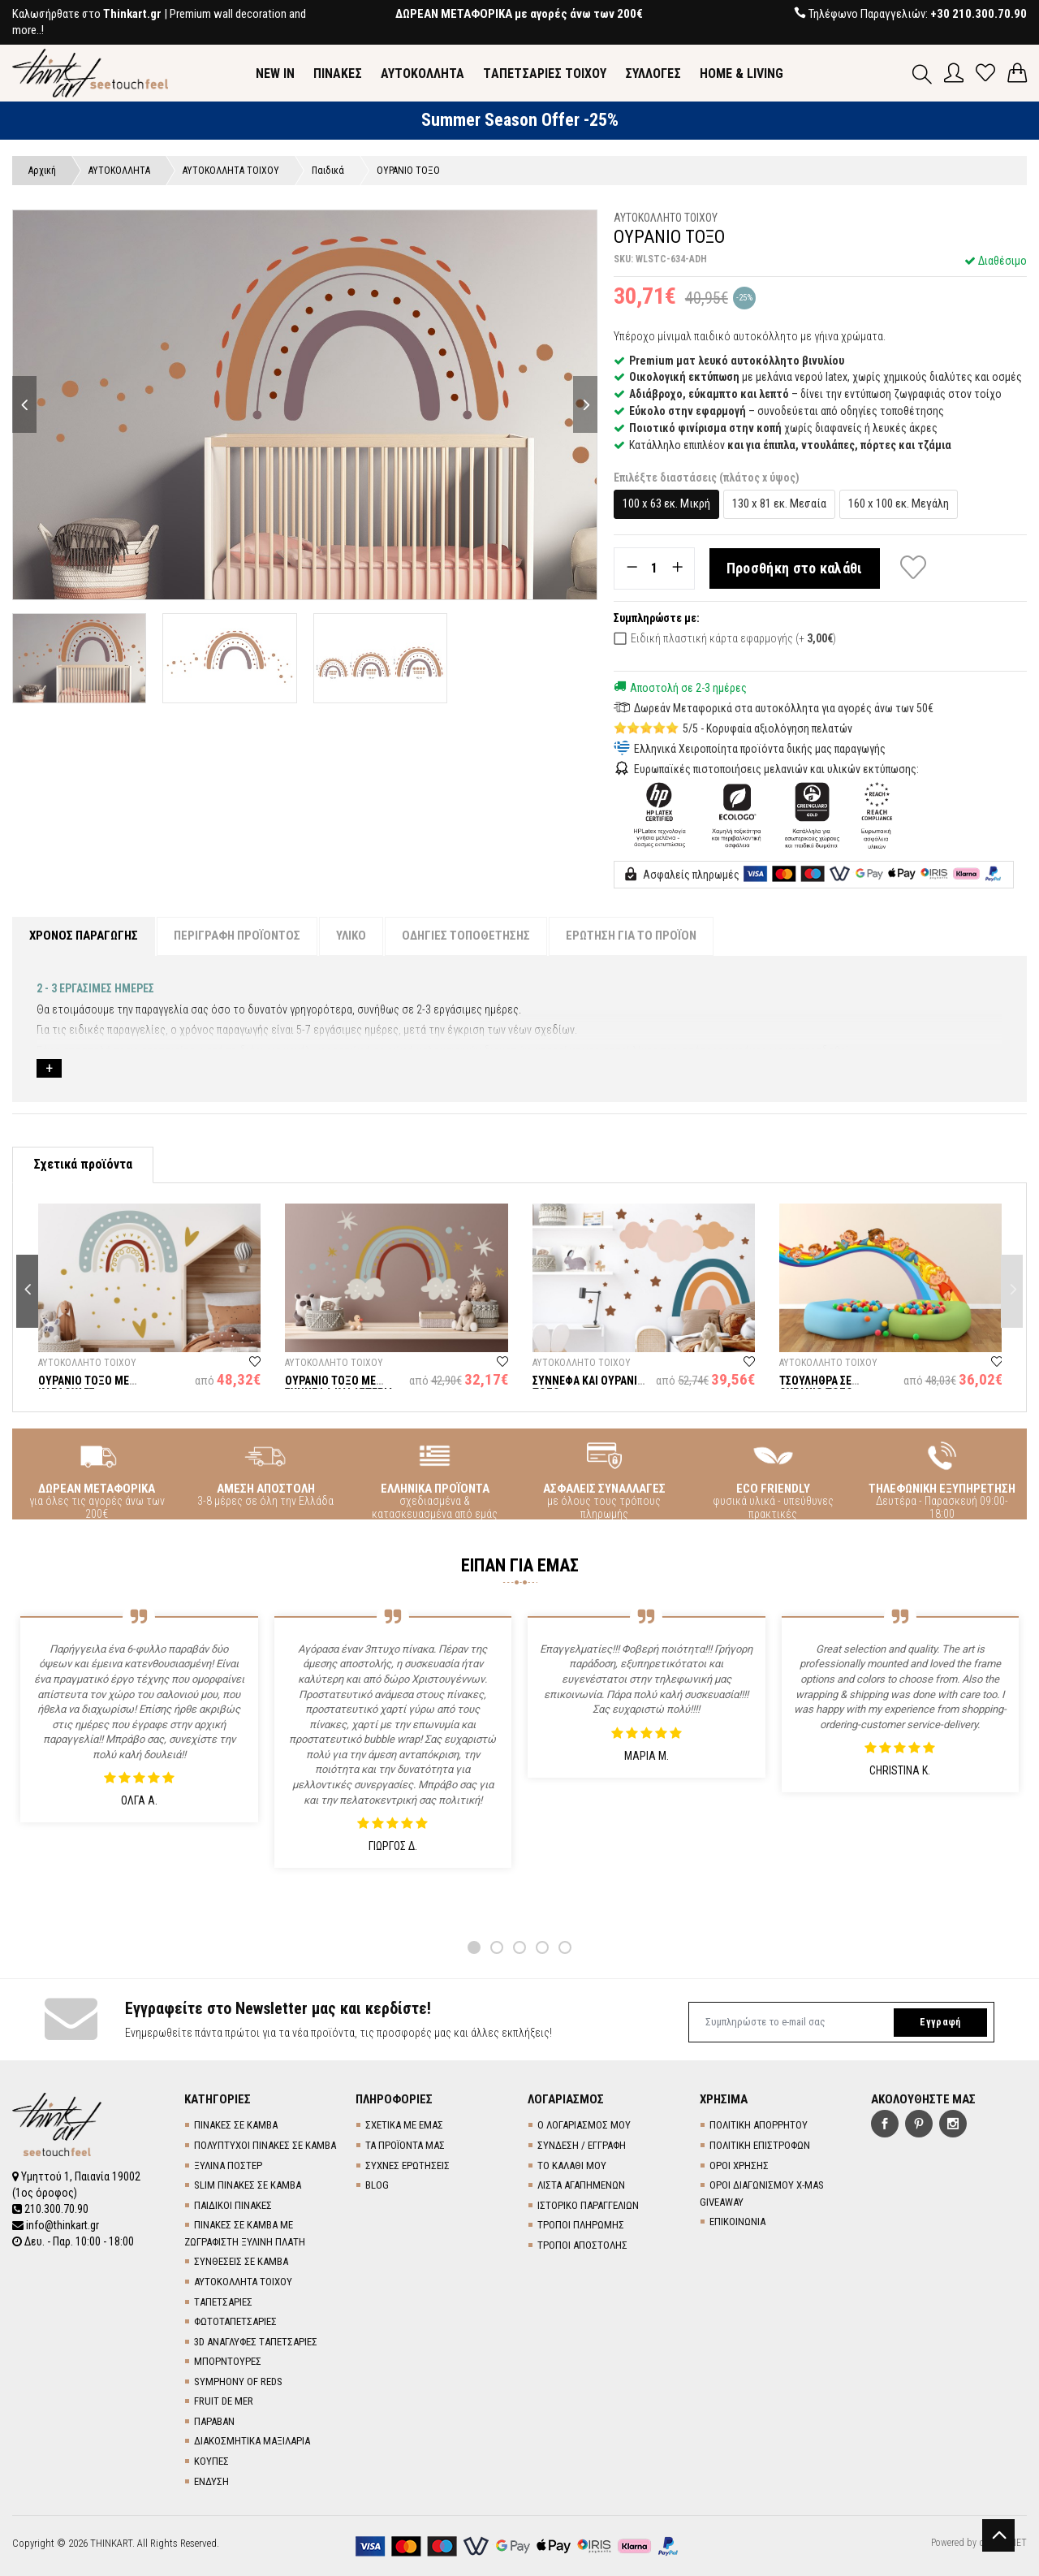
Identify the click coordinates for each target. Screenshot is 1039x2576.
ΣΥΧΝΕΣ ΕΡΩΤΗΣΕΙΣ (407, 2165)
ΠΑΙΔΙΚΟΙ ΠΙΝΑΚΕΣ (233, 2205)
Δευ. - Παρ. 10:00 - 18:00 (73, 2241)
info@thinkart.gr (55, 2225)
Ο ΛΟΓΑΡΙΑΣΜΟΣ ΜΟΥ (584, 2125)
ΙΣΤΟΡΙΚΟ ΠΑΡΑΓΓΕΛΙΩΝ (588, 2205)
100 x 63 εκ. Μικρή (666, 503)
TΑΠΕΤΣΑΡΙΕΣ (223, 2302)
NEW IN (275, 73)
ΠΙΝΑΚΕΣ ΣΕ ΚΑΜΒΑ (236, 2125)
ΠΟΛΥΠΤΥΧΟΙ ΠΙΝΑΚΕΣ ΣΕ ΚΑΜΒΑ (265, 2145)
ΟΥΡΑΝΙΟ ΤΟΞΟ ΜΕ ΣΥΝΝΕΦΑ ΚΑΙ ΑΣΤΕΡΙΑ (339, 1386)
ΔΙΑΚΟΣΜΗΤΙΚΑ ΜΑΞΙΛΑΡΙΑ (252, 2441)
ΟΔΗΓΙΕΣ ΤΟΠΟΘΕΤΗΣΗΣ (466, 935)
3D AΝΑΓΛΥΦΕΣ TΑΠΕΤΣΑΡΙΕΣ (255, 2342)
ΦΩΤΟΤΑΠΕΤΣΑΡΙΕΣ (235, 2321)
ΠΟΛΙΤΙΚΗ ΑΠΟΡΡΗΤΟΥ (758, 2125)
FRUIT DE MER (223, 2401)
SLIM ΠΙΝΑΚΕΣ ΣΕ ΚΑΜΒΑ (247, 2185)
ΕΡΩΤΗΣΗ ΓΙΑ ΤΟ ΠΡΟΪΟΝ (631, 935)
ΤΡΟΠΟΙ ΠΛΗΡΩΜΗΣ (580, 2225)
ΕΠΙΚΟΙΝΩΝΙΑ (737, 2221)
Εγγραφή (940, 2022)
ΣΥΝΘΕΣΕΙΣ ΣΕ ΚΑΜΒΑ (241, 2261)
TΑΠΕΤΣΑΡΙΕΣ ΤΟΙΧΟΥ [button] (544, 73)
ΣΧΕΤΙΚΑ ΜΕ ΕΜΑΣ (404, 2125)
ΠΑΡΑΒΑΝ (214, 2421)
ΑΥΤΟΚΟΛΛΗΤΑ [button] (422, 73)
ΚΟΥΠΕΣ (211, 2461)
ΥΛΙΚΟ (351, 935)
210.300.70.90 (50, 2208)
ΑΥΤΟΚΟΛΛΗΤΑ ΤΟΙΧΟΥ (243, 2282)
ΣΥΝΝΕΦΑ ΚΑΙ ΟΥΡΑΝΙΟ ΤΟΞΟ (588, 1386)
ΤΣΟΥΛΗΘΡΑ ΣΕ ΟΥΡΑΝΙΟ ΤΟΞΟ (816, 1386)
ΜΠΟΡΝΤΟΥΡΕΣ (227, 2361)
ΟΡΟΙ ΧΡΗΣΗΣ (739, 2165)
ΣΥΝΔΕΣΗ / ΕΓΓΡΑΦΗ (581, 2145)
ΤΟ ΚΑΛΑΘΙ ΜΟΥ (571, 2165)
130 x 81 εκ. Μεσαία (779, 503)
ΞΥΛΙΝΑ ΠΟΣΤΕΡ (228, 2165)
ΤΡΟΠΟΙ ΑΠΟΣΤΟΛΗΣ (582, 2245)
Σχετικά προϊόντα (82, 1164)
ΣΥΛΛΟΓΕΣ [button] (653, 73)
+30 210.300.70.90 (978, 13)
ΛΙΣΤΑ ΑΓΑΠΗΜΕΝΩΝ (581, 2185)
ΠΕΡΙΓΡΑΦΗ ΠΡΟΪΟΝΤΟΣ (237, 935)
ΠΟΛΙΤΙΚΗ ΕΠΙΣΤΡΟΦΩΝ (759, 2145)
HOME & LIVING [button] (741, 73)
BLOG (377, 2185)
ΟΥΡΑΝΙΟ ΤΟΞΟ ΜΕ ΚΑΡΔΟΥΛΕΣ (83, 1386)
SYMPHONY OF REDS (238, 2381)
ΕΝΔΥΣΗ (211, 2481)
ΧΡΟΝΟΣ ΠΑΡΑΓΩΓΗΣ (83, 935)
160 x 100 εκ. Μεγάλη (898, 503)
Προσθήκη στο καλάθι (794, 568)
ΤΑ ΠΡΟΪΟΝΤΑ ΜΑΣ (405, 2145)
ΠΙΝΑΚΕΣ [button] (337, 73)
